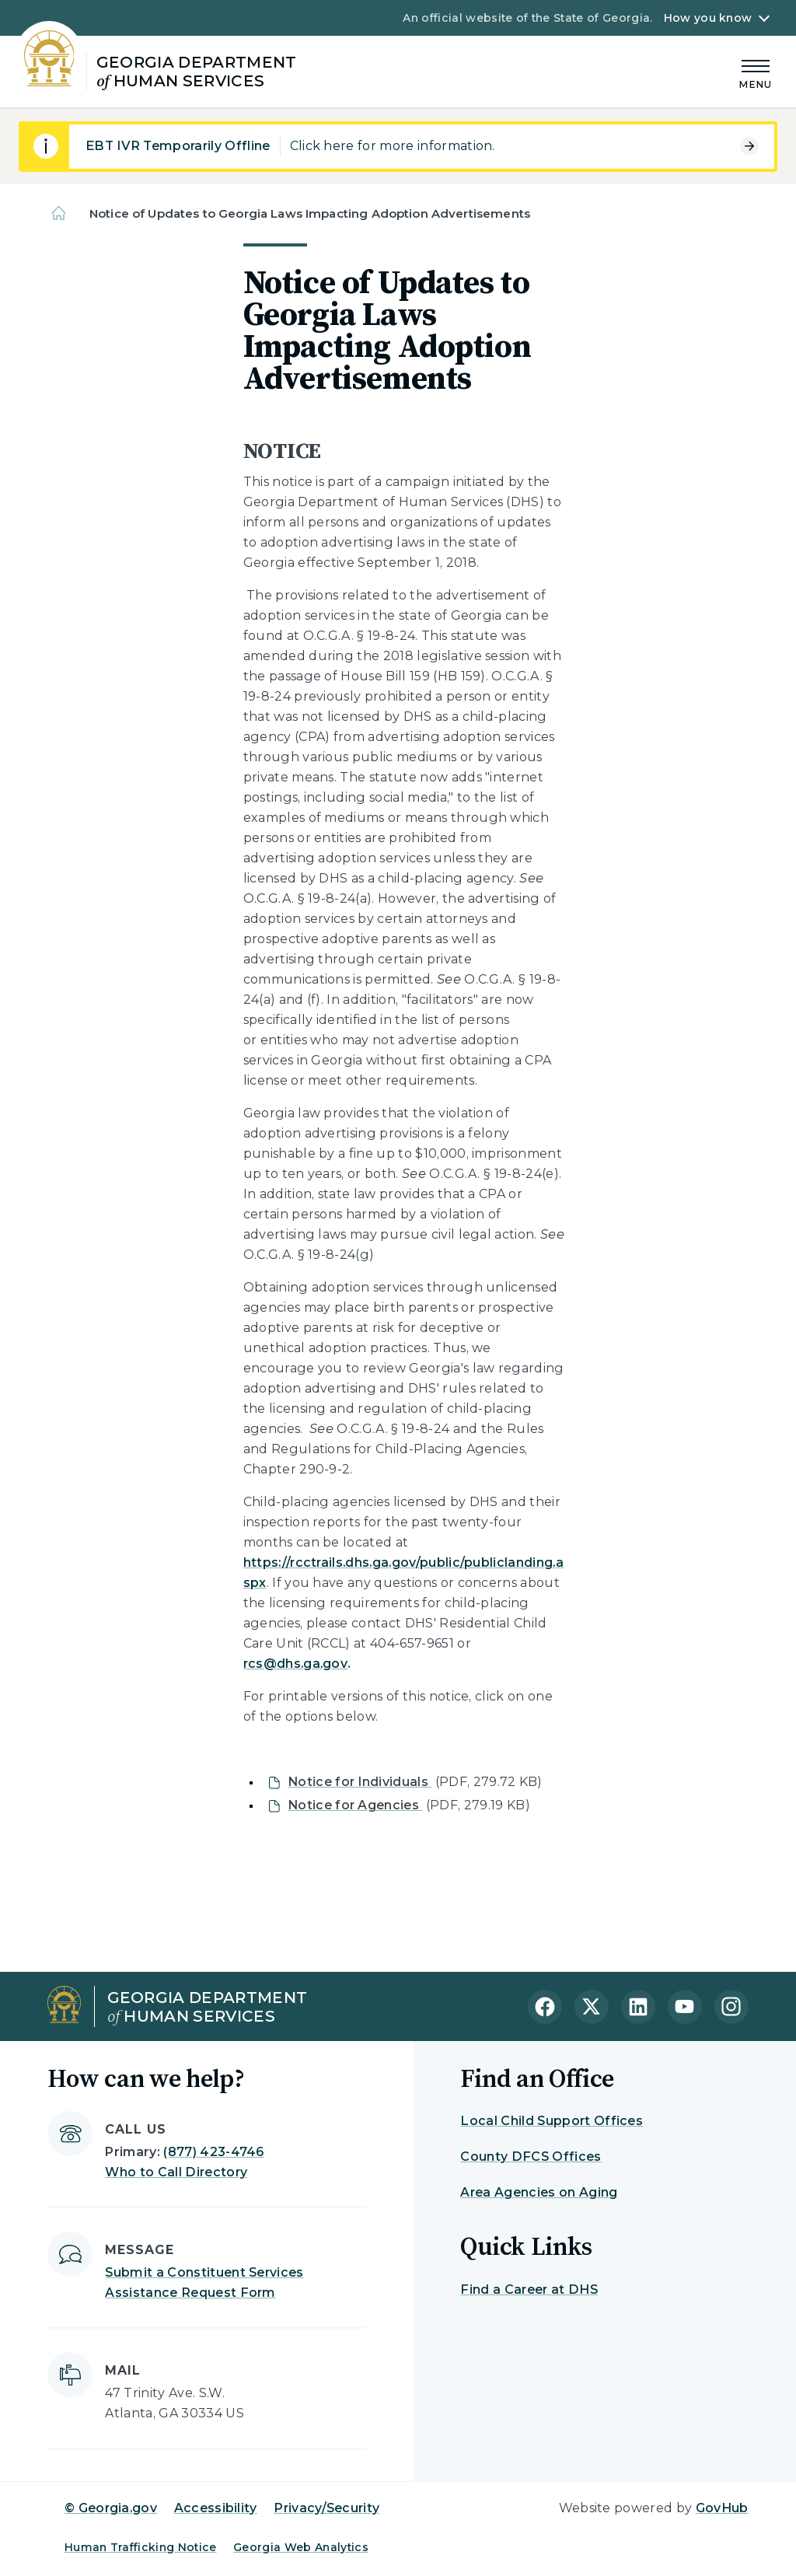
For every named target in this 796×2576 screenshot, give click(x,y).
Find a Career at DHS (528, 2289)
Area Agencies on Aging (538, 2192)
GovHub (722, 2508)
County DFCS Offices (530, 2156)
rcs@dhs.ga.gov (295, 1663)
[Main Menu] (755, 72)
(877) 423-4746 (213, 2151)
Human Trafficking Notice (141, 2547)
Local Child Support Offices (551, 2120)
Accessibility (215, 2508)
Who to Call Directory (176, 2172)
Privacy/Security (326, 2508)
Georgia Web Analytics (300, 2547)
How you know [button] (708, 18)
